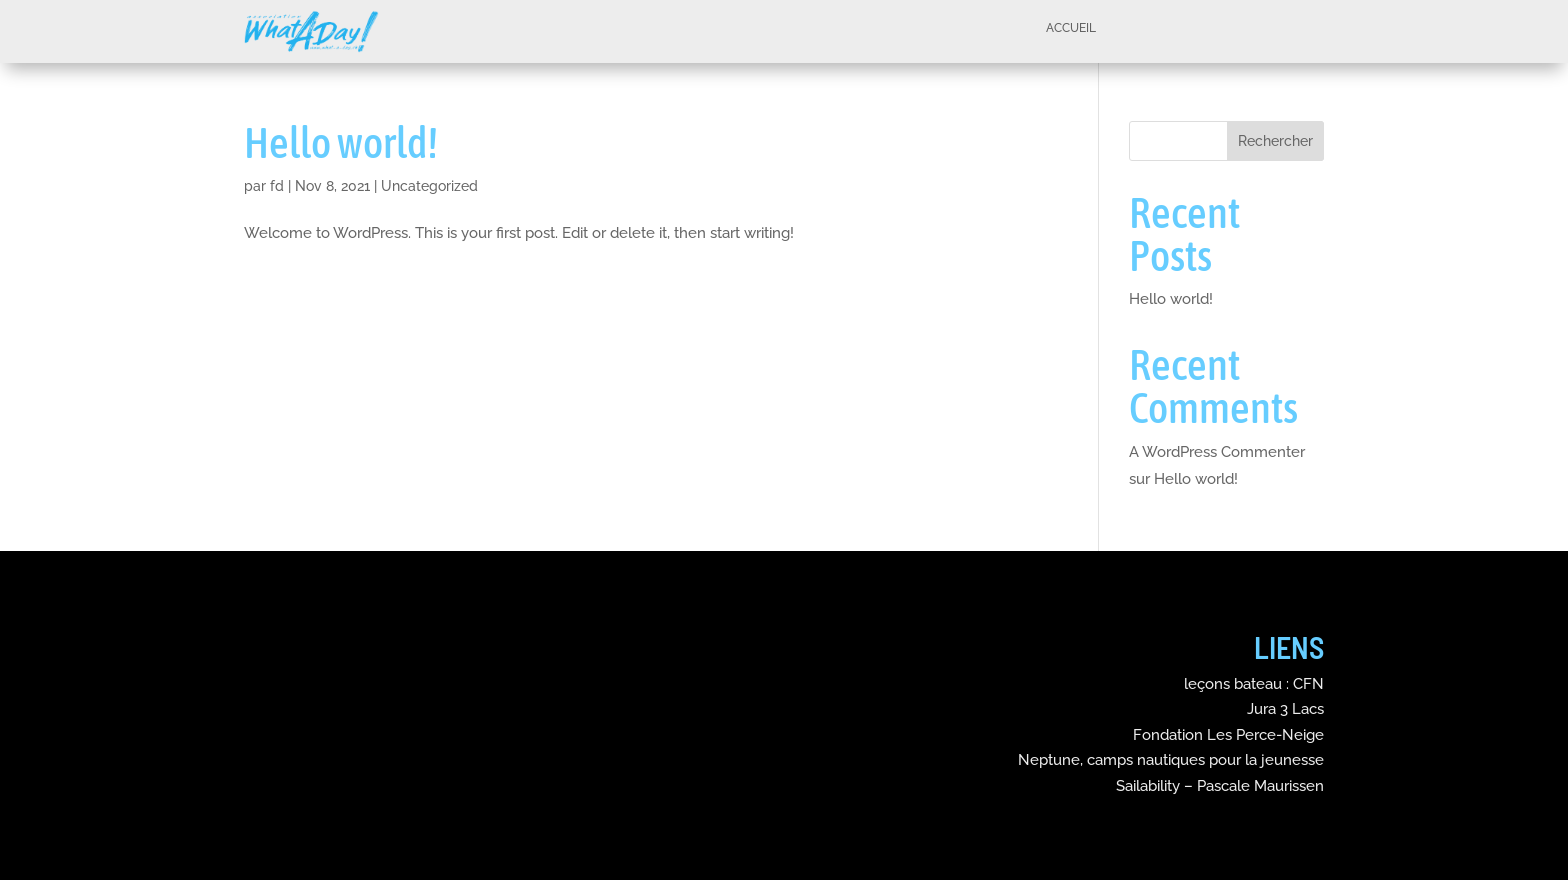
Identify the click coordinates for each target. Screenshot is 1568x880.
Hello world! (341, 142)
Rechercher (1275, 141)
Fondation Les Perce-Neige (1228, 735)
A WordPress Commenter (1217, 452)
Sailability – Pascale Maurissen (1220, 786)
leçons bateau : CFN (1254, 684)
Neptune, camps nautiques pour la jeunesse (1171, 760)
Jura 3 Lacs (1285, 709)
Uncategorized (429, 186)
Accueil (1071, 29)
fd (277, 186)
